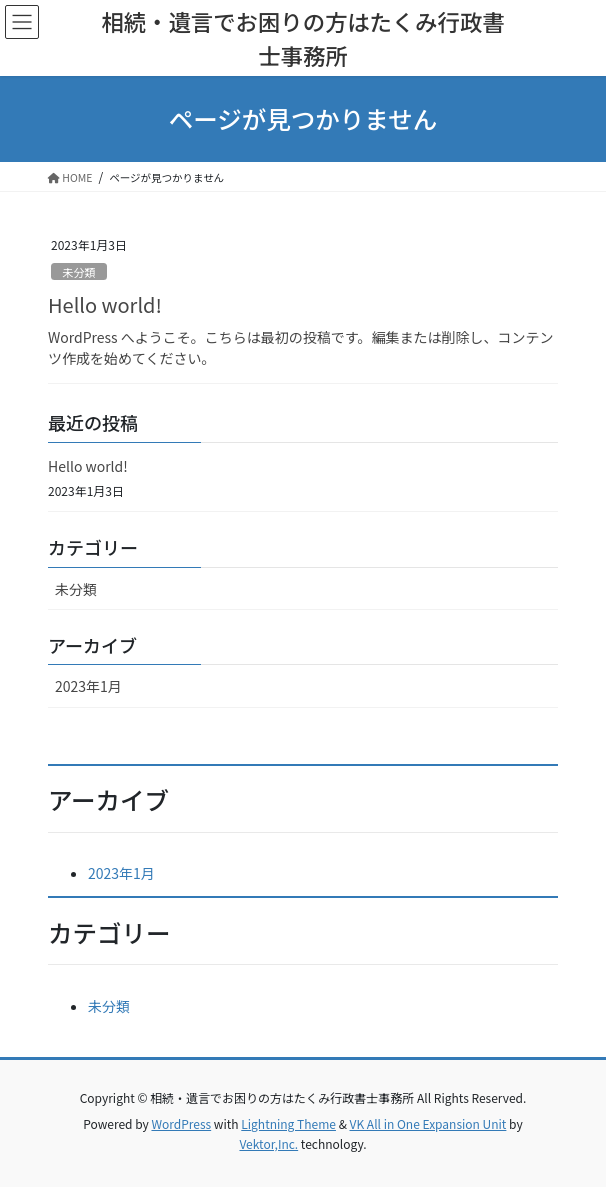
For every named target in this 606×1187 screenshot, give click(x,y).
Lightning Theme (288, 1123)
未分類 (79, 272)
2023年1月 (88, 686)
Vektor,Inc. (268, 1143)
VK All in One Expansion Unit (428, 1123)
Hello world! (105, 304)
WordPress (181, 1123)
